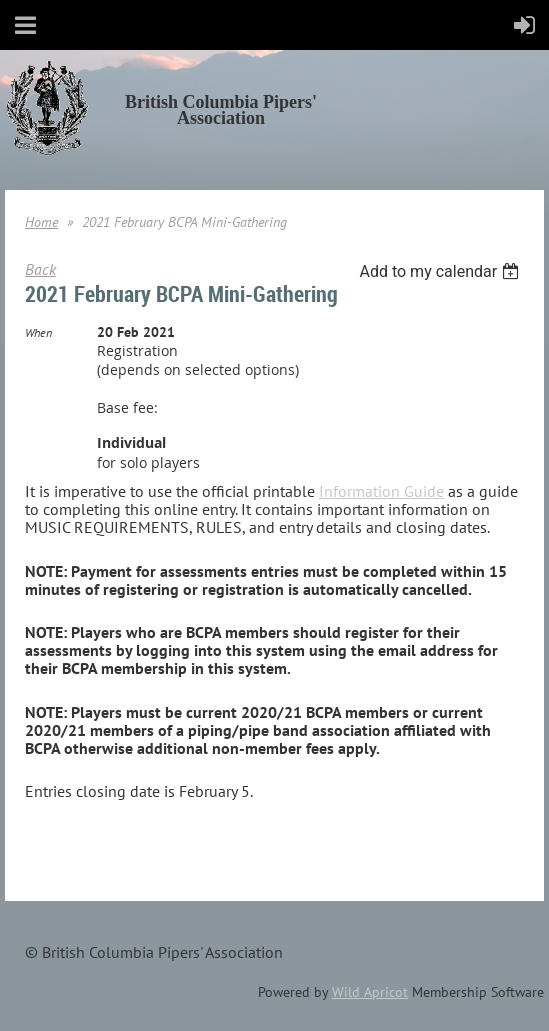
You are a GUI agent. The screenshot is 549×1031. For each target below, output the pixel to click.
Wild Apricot (370, 992)
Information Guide (381, 491)
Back (40, 269)
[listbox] (441, 271)
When (38, 332)
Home (41, 222)
